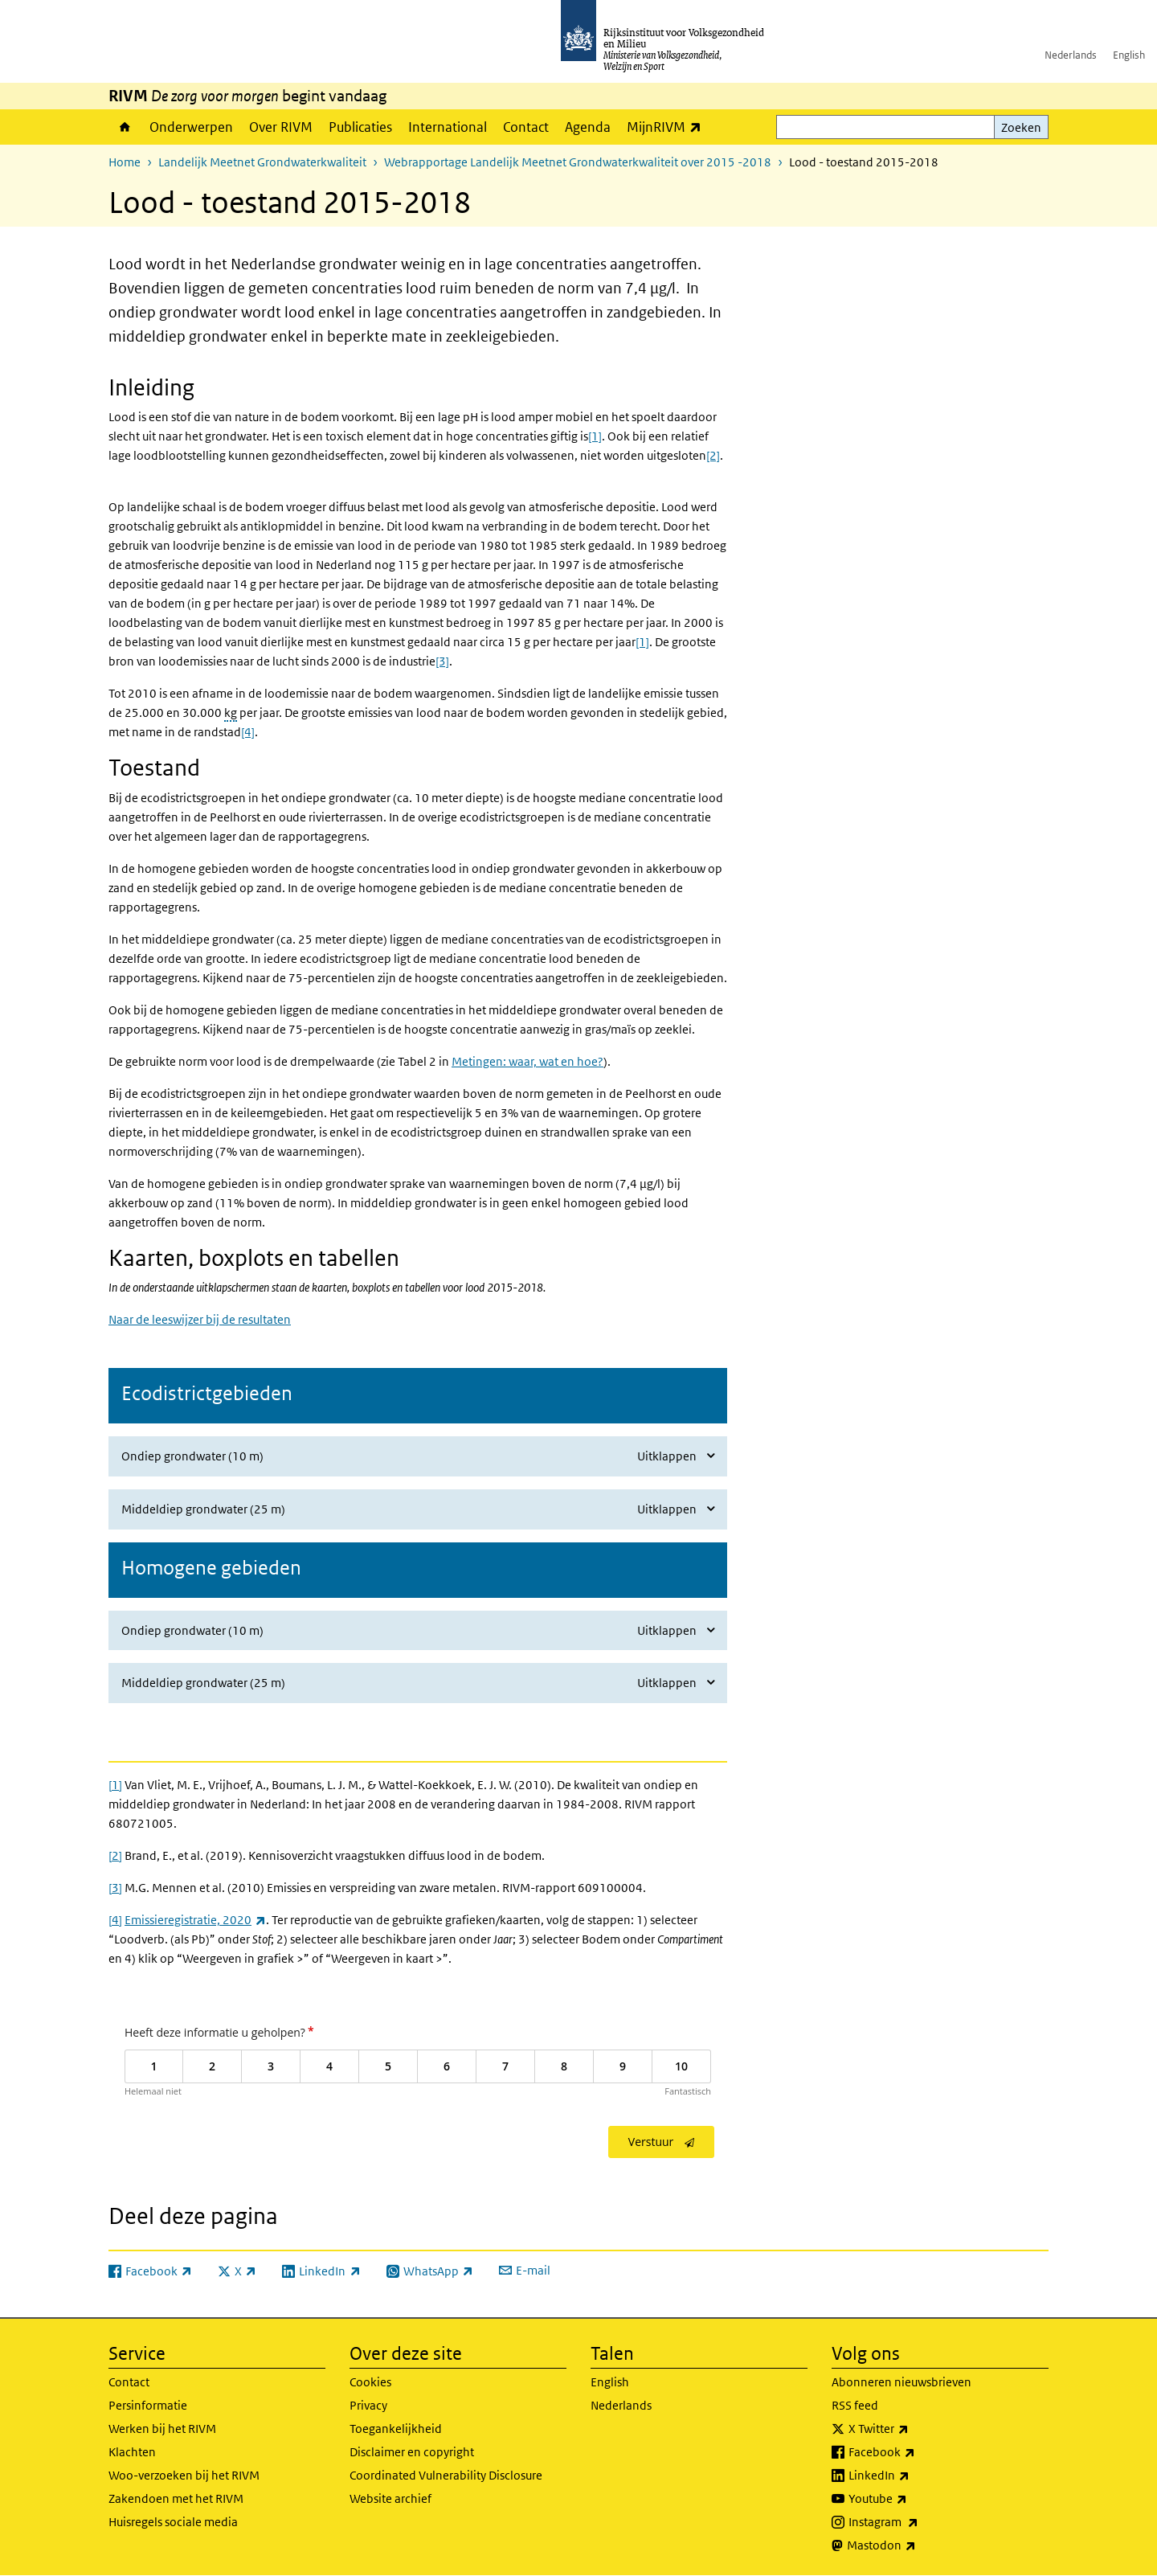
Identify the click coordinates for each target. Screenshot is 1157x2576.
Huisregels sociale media (173, 2521)
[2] (115, 1855)
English (1129, 55)
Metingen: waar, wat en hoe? (527, 1061)
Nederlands (1071, 55)
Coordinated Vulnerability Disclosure (446, 2475)
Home (124, 127)
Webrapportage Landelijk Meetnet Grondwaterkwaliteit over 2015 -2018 (577, 162)
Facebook (917, 2452)
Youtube (913, 2498)
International (447, 127)
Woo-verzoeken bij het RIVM (184, 2475)
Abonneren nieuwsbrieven (901, 2382)
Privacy (368, 2405)
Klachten (132, 2451)
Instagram (918, 2522)
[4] (115, 1919)
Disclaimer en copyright (412, 2451)
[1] (642, 641)
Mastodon (917, 2545)
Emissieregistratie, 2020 (195, 1919)
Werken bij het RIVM (162, 2428)
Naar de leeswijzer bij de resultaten (199, 1319)
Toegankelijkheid (396, 2428)
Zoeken (1021, 127)
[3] (115, 1887)
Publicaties (360, 127)
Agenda (588, 127)
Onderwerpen (191, 127)
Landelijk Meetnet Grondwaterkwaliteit (262, 162)
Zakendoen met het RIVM (175, 2498)
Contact (526, 127)
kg (230, 712)
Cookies (370, 2382)
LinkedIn (914, 2475)
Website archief (390, 2498)
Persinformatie (147, 2405)
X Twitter (913, 2429)
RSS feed (855, 2405)
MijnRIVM (668, 127)
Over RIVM (281, 127)
